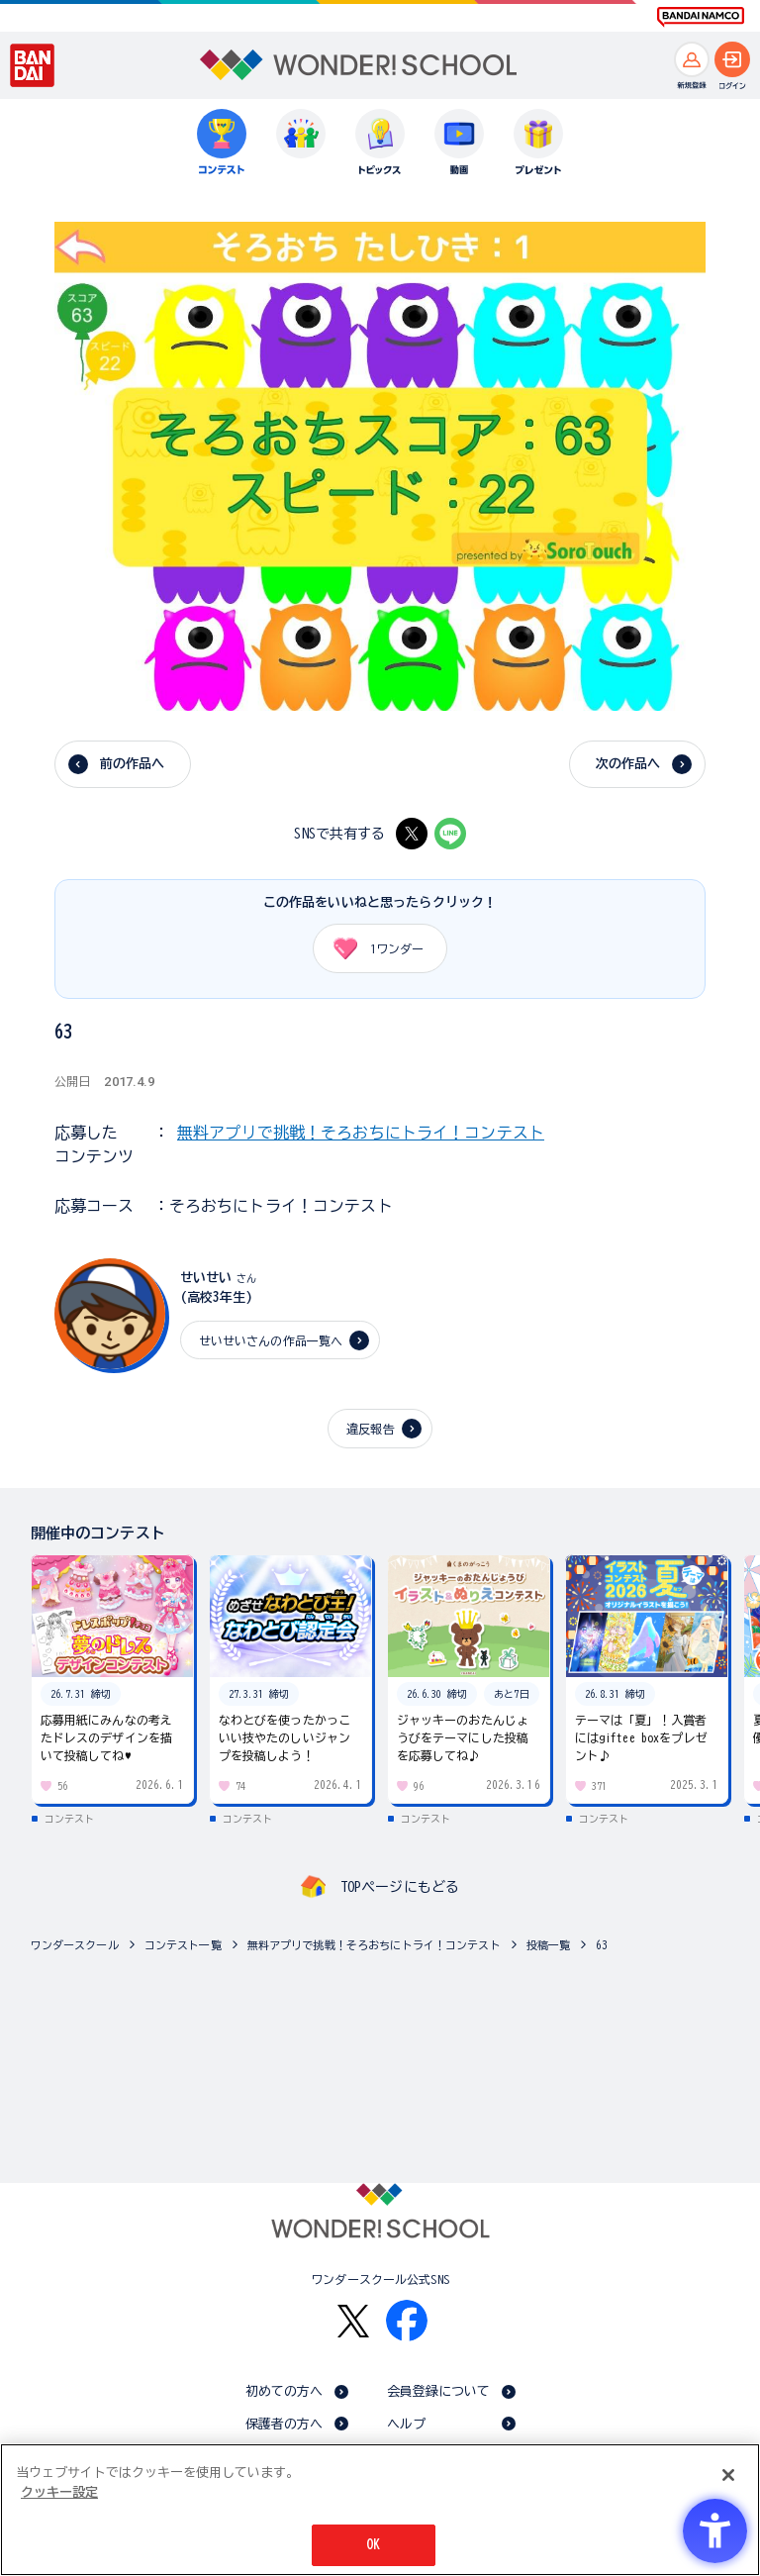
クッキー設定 (59, 2492)
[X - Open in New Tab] (412, 833)
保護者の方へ (284, 2424)
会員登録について (439, 2391)
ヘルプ (406, 2424)
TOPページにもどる (399, 1887)
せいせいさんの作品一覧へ (271, 1340)
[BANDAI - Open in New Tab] (32, 65)
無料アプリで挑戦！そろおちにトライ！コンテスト (360, 1132)
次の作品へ (628, 763)
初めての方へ (284, 2391)
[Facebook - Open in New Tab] (407, 2320)
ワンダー (372, 948)
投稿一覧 (548, 1944)
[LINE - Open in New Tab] (450, 833)
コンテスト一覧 (183, 1944)
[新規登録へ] (692, 59)
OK (373, 2544)
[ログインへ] (732, 59)
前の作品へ (132, 763)
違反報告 (370, 1429)
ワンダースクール (75, 1944)
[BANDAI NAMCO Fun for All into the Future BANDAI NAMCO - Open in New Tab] (700, 17)
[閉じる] (728, 2475)
